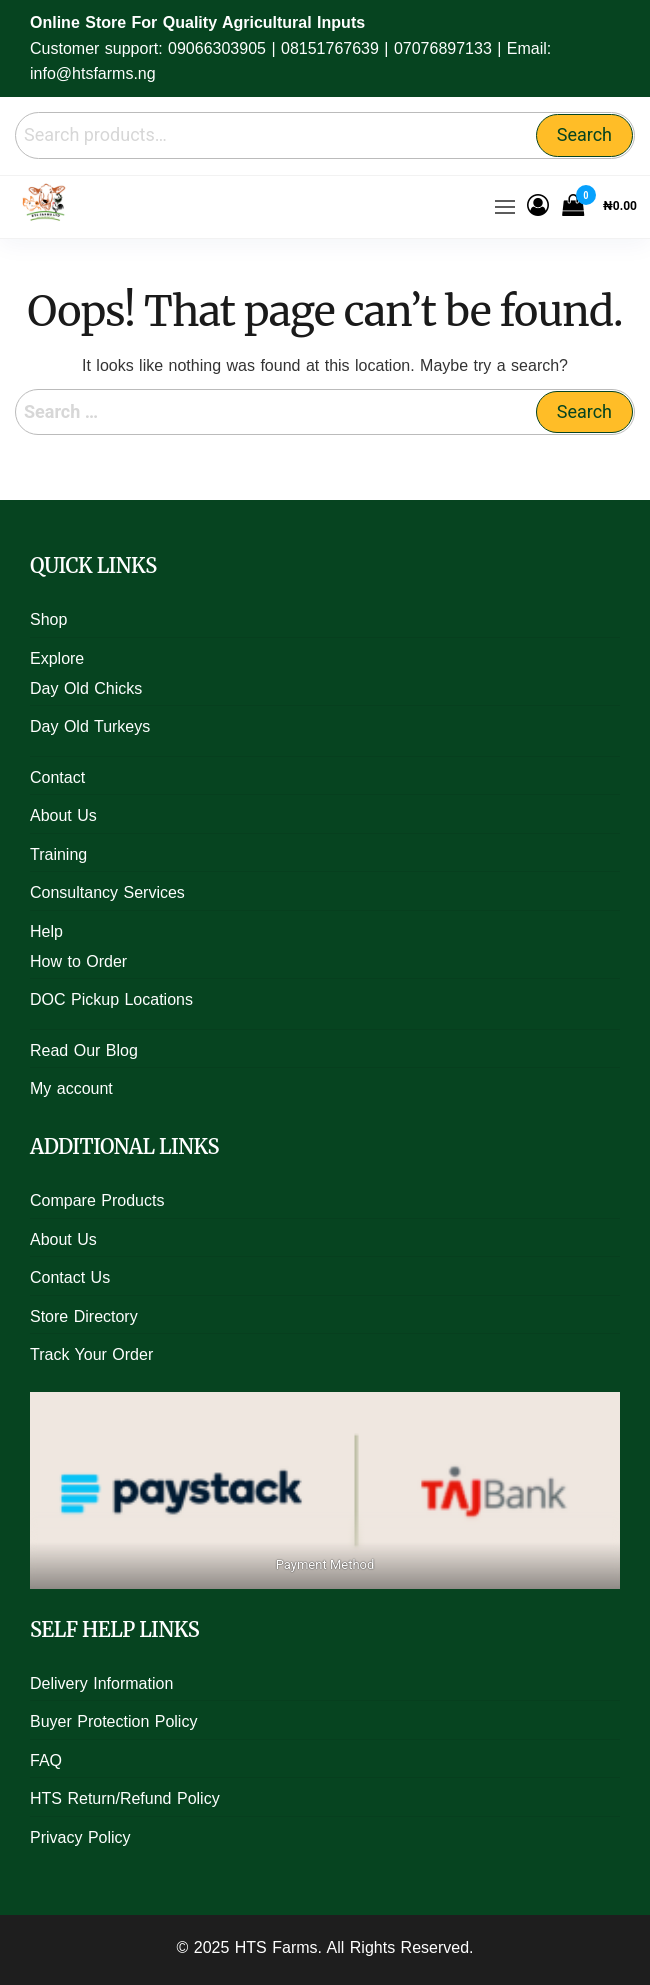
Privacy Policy (80, 1837)
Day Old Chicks (86, 688)
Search (584, 134)
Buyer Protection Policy (113, 1721)
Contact (57, 777)
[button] (505, 207)
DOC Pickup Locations (111, 999)
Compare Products (97, 1200)
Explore (57, 658)
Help (46, 931)
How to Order (78, 961)
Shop (48, 619)
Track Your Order (91, 1354)
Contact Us (70, 1277)
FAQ (46, 1760)
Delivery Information (101, 1683)
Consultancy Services (107, 892)
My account (71, 1088)
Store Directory (84, 1316)
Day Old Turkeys (90, 726)
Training (58, 854)
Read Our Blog (84, 1050)
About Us (63, 815)
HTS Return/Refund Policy (125, 1798)
